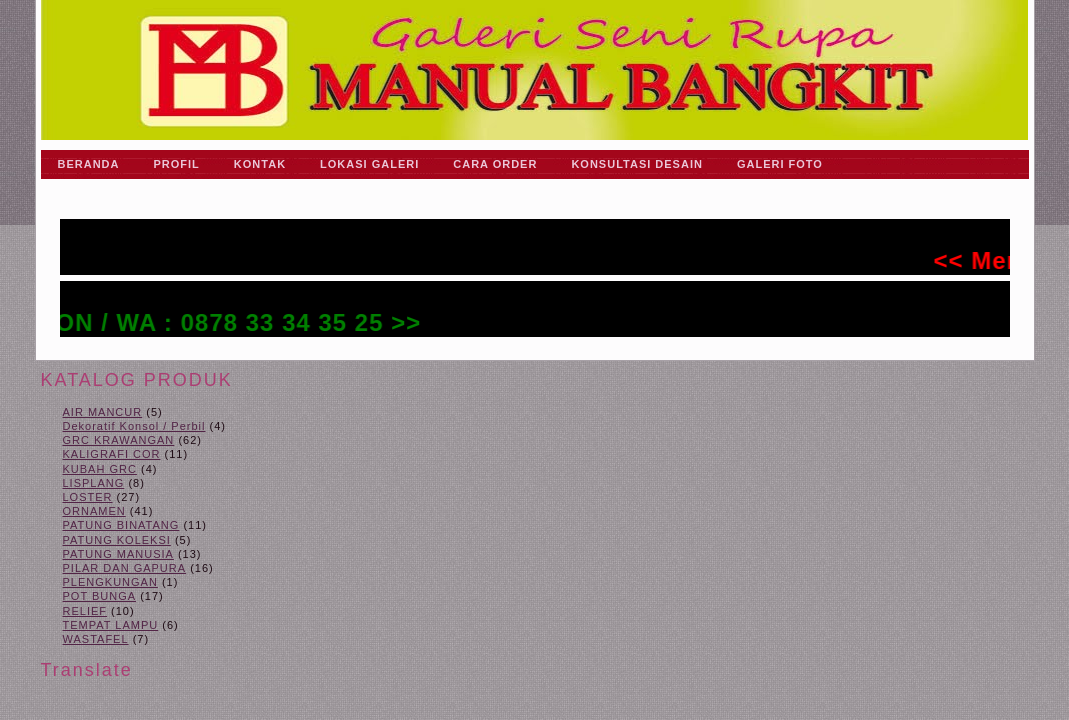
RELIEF (85, 611)
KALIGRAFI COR (112, 454)
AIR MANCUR (103, 412)
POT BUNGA (100, 596)
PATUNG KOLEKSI (117, 540)
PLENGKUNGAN (110, 582)
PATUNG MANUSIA (118, 554)
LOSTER (88, 497)
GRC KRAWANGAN (119, 440)
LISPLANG (94, 483)
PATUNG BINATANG (121, 525)
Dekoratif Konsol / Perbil (134, 426)
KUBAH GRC (100, 469)
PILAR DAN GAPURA (125, 568)
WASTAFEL (96, 639)
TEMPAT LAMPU (111, 625)
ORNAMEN (94, 511)
